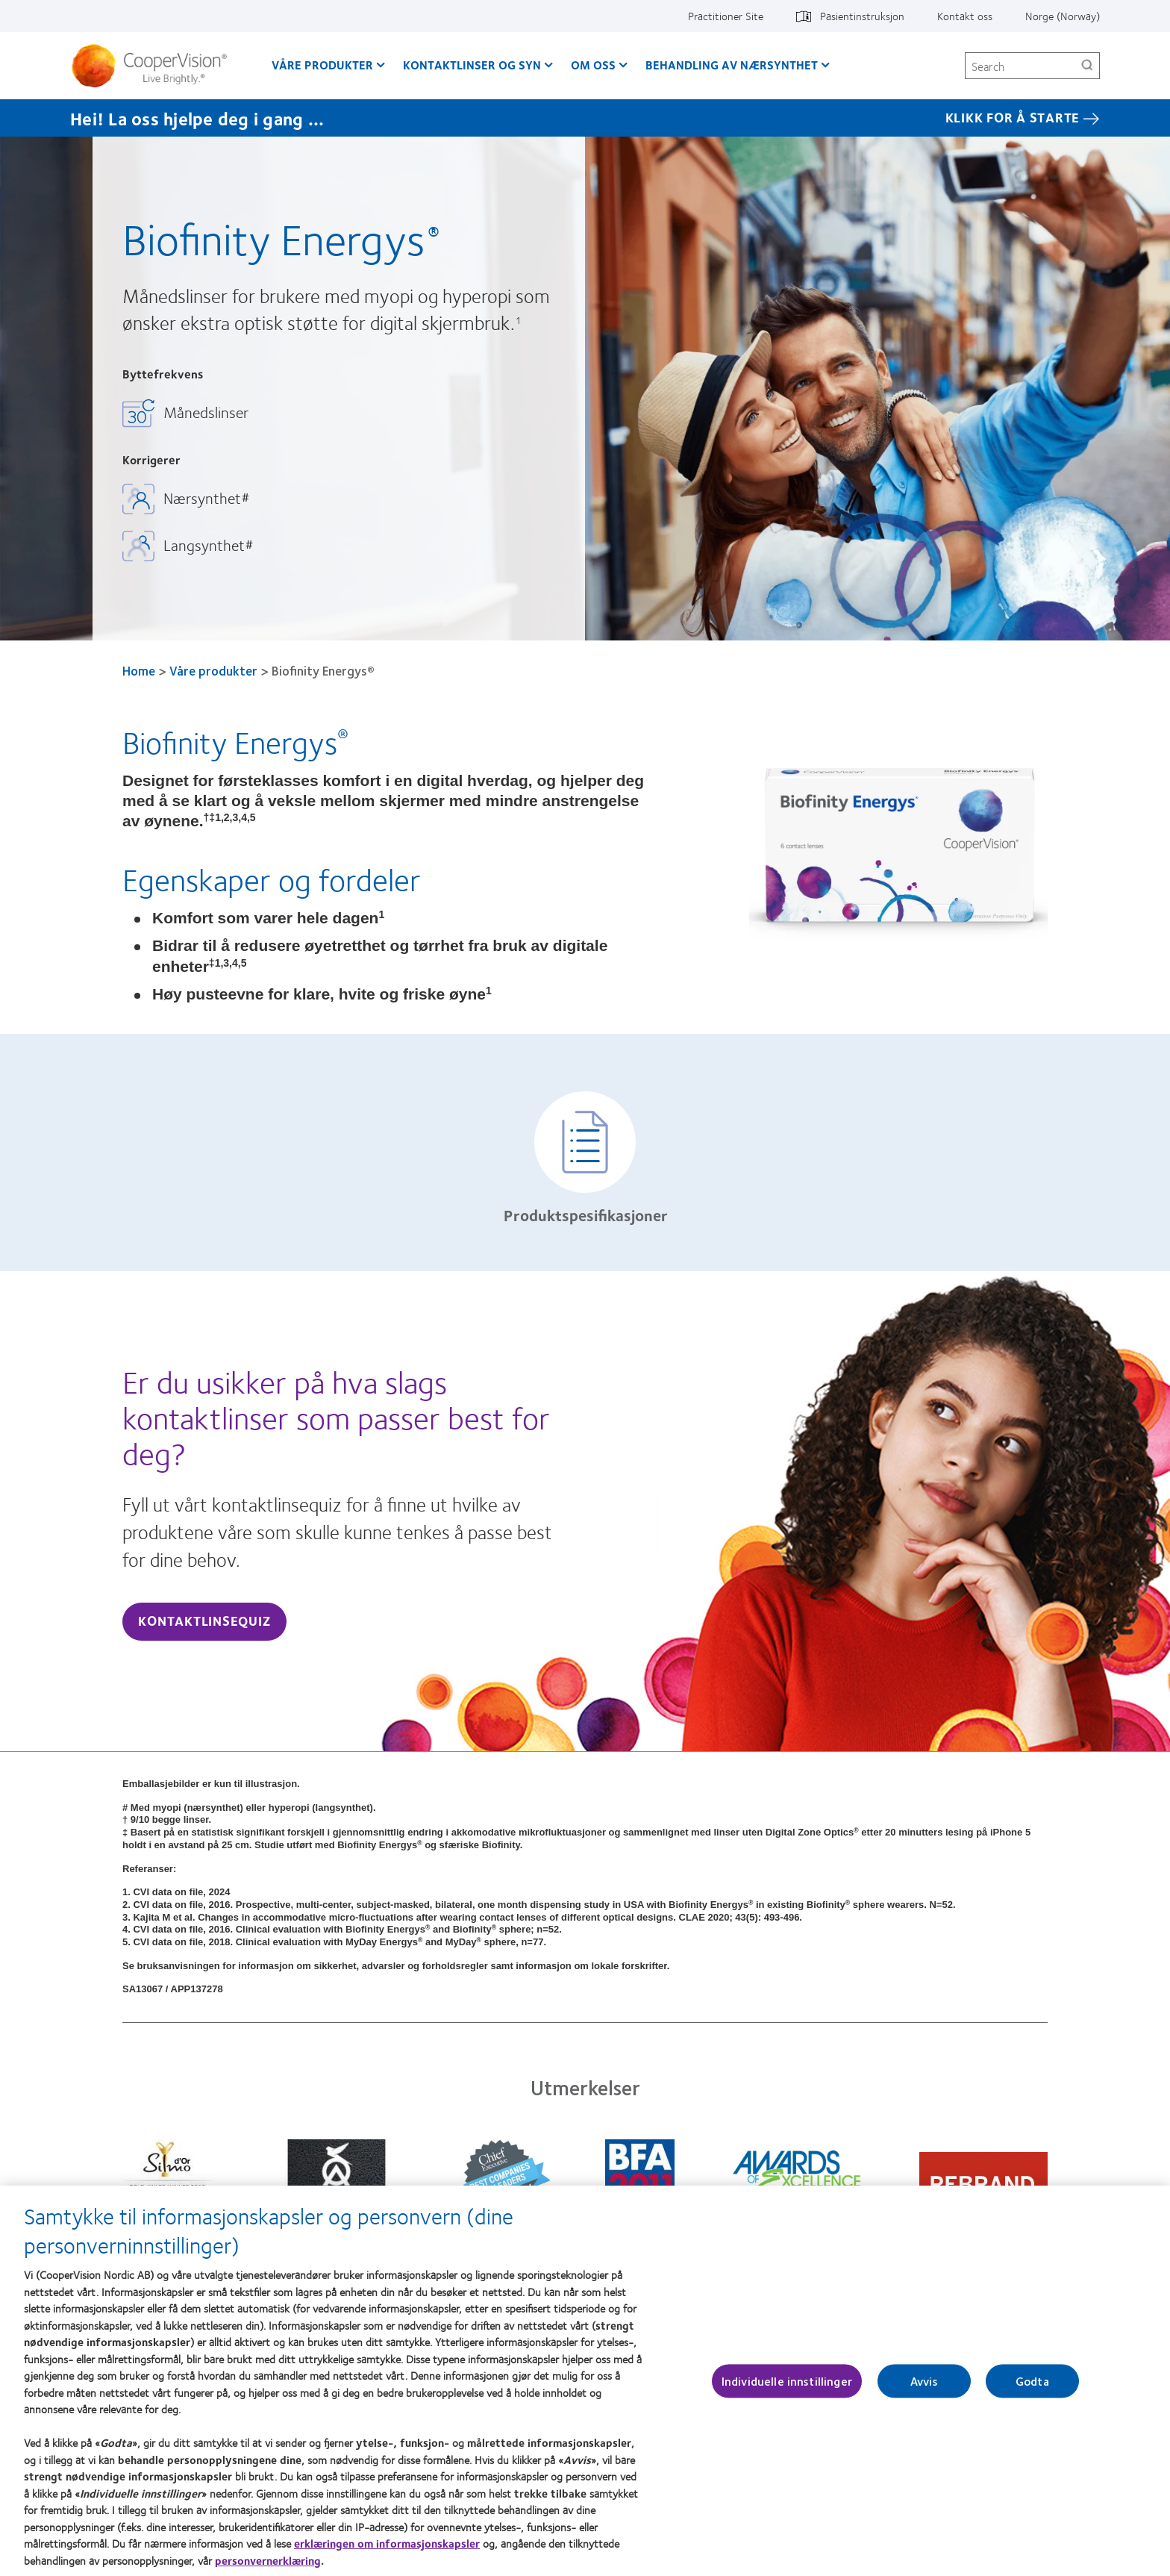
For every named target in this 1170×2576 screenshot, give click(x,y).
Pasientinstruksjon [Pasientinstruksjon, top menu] (862, 16)
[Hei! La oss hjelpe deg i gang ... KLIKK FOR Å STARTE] (585, 118)
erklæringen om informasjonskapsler (387, 2551)
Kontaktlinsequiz (204, 1620)
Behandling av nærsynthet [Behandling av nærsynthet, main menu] (731, 64)
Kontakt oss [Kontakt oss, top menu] (964, 16)
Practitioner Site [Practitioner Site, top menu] (725, 16)
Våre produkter (213, 670)
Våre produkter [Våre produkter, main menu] (322, 64)
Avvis (924, 2388)
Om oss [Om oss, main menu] (593, 64)
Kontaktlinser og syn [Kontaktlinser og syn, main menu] (472, 64)
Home (138, 670)
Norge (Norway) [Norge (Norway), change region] (1062, 16)
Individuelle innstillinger (787, 2388)
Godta (1032, 2388)
